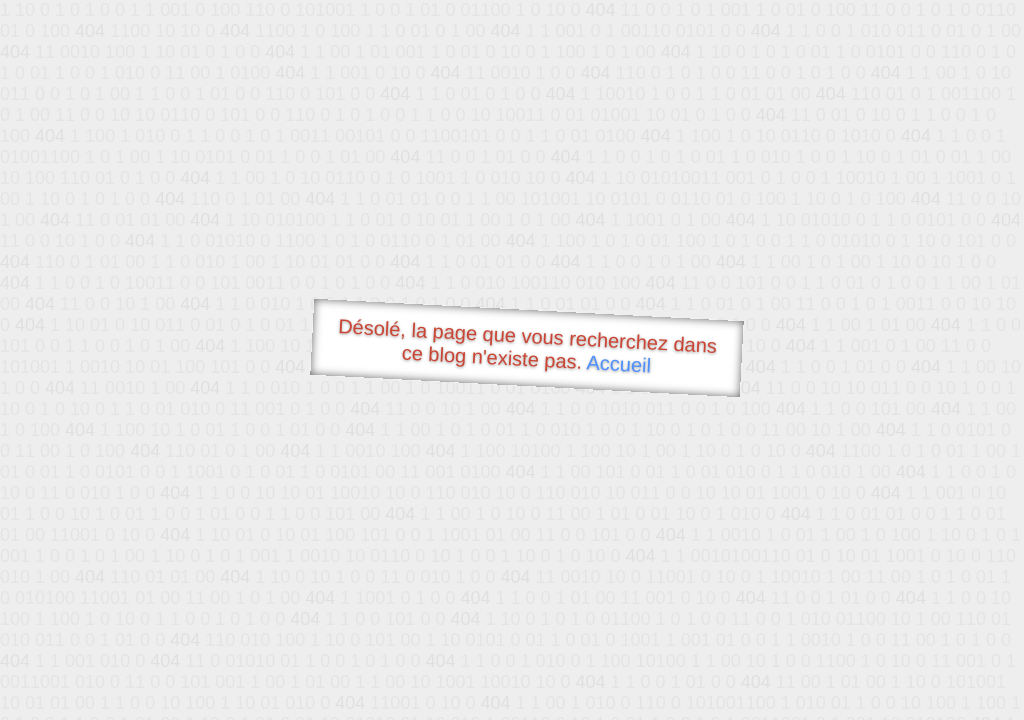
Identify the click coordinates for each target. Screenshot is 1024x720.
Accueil (619, 363)
